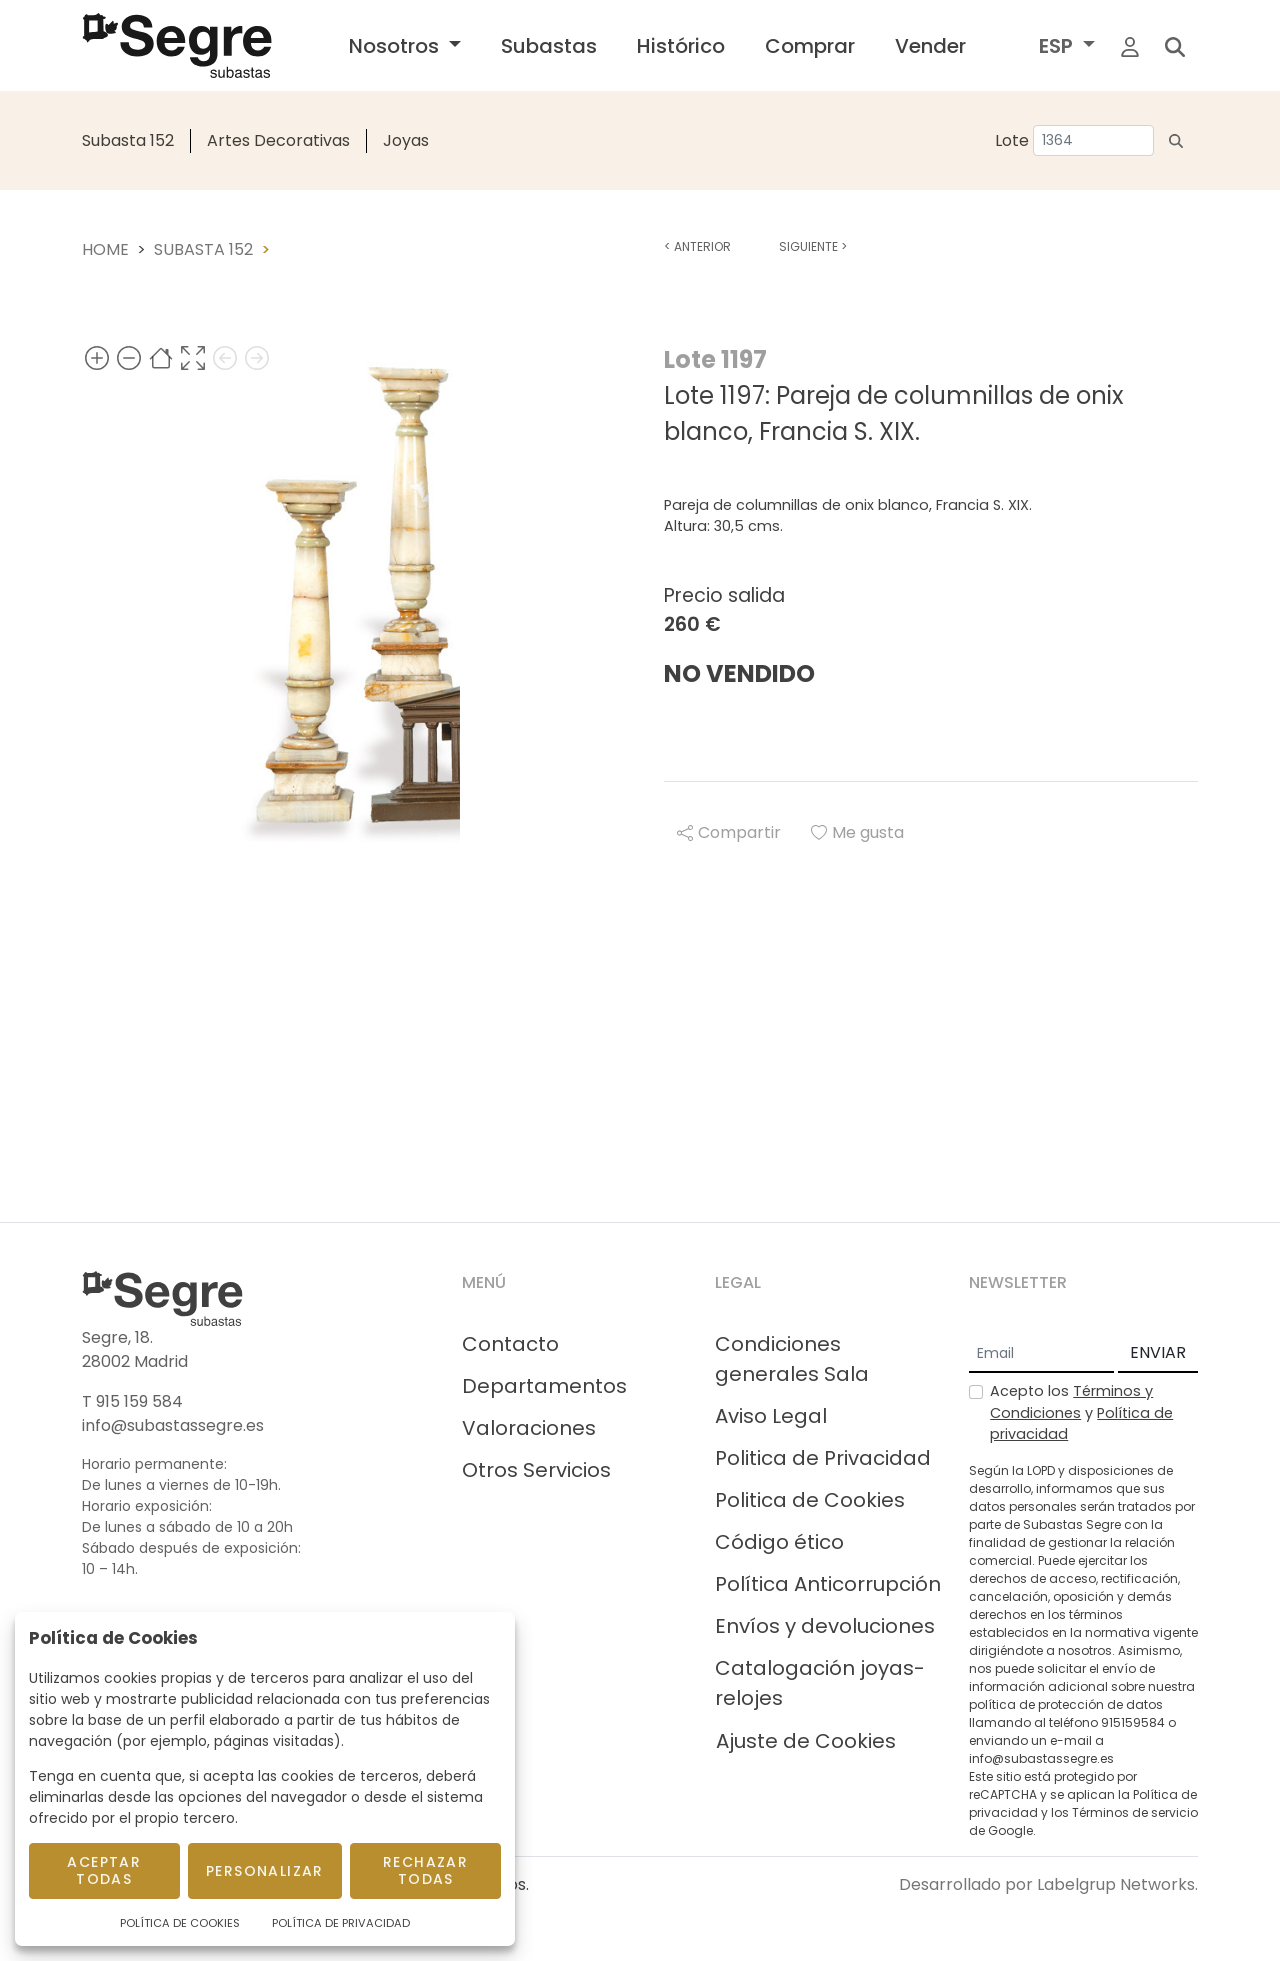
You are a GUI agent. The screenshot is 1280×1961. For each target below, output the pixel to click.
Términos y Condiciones (1071, 1402)
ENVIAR (1158, 1352)
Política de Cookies (180, 1923)
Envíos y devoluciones (825, 1626)
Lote (1012, 140)
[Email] (1041, 1354)
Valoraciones (529, 1428)
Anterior (697, 246)
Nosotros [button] (396, 46)
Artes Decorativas (278, 140)
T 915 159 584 (132, 1401)
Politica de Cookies (810, 1500)
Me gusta (857, 832)
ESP (1058, 46)
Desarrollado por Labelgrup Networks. (1048, 1884)
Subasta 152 (128, 140)
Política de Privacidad (341, 1923)
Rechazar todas (425, 1870)
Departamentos (544, 1386)
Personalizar (265, 1871)
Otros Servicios (536, 1470)
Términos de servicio (1135, 1812)
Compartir (729, 832)
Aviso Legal (771, 1416)
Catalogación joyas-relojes (820, 1683)
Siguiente (813, 246)
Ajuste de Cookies (806, 1741)
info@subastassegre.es (173, 1425)
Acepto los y (1081, 1412)
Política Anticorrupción (828, 1584)
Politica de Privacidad (823, 1458)
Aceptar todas (104, 1870)
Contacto (510, 1344)
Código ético (779, 1542)
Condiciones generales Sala (792, 1359)
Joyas (406, 140)
